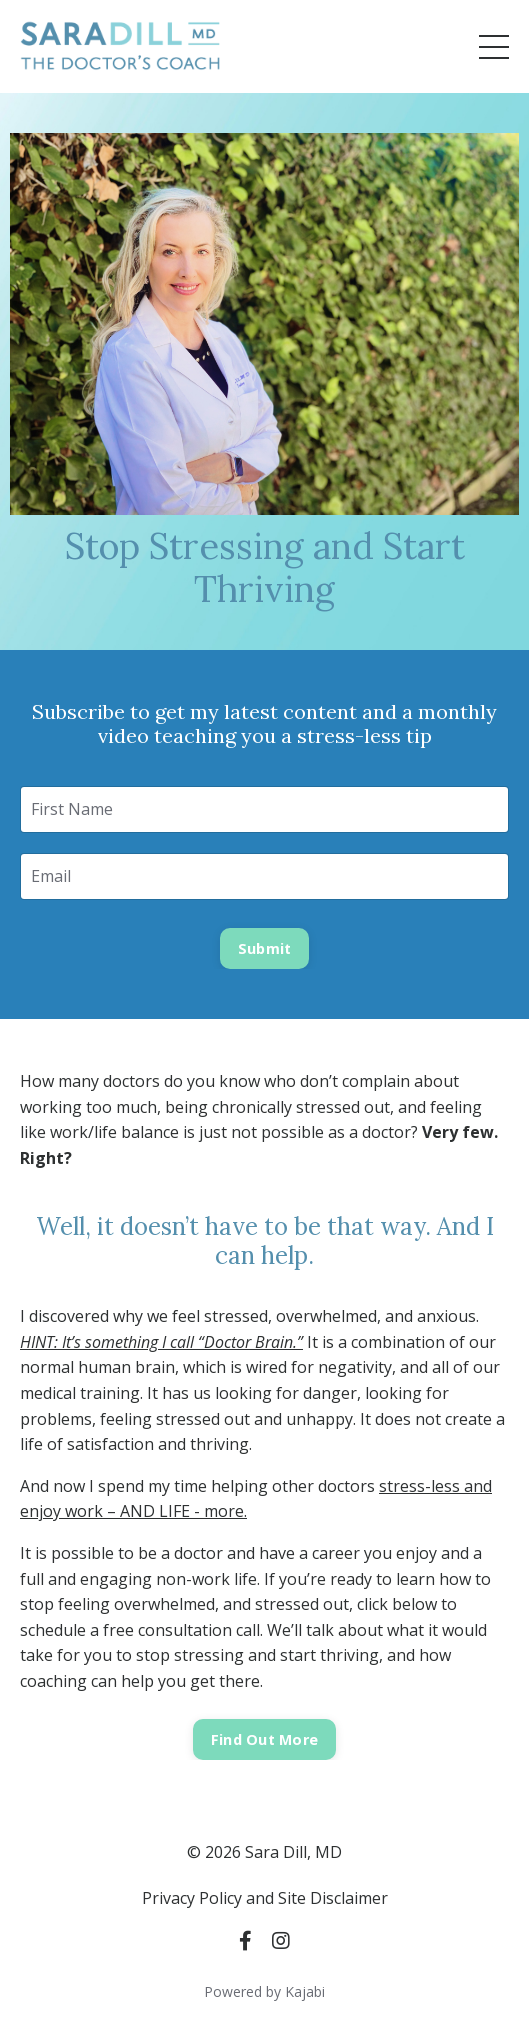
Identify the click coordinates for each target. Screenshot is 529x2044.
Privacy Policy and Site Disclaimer (265, 1898)
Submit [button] (265, 948)
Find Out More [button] (264, 1739)
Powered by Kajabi (264, 1991)
